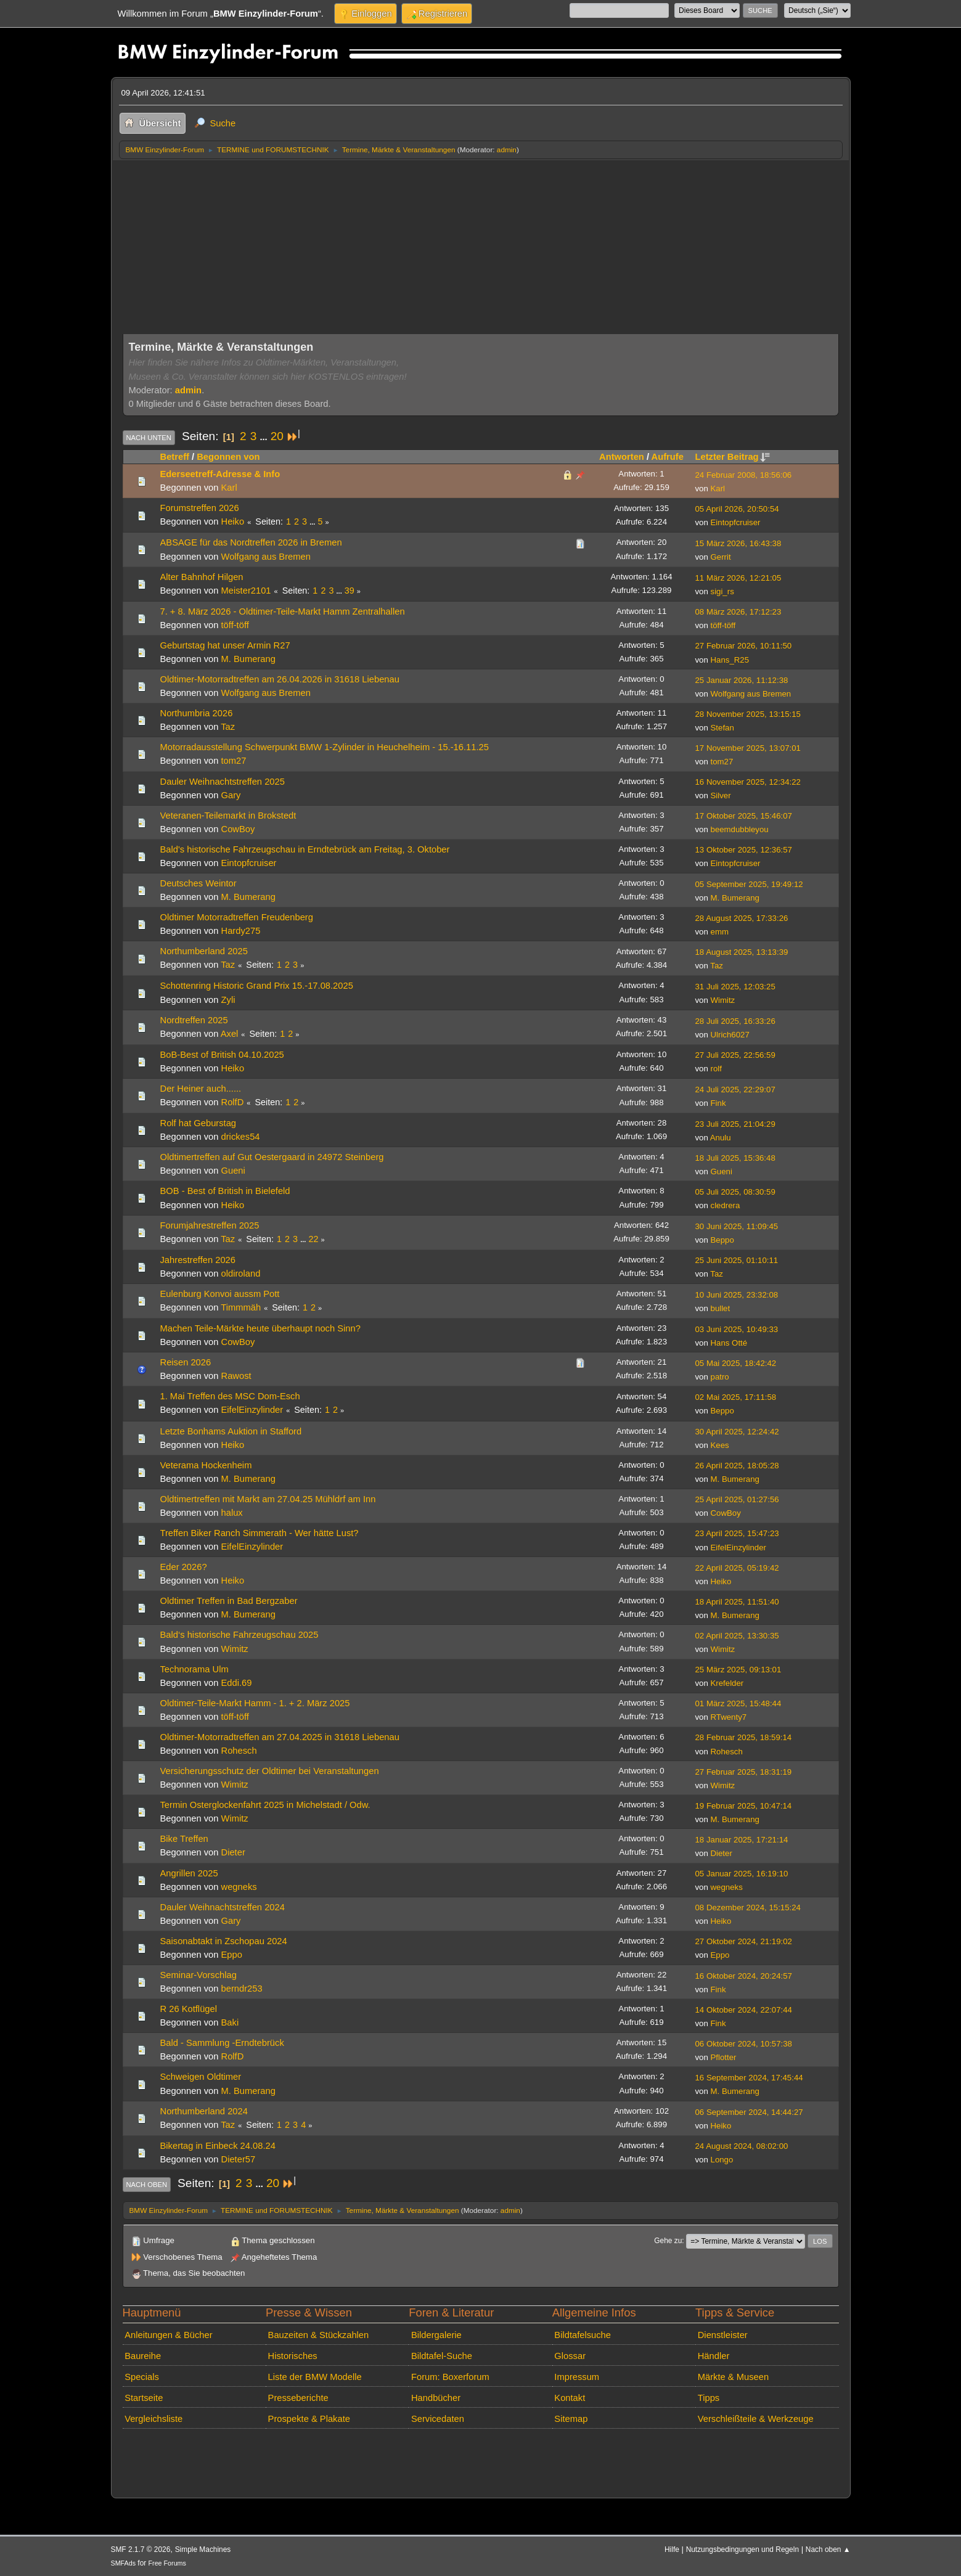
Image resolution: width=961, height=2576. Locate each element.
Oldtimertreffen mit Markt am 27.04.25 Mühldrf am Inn (268, 1499)
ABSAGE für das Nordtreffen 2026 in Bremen (251, 542)
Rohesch (239, 1751)
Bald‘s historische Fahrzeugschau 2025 (239, 1635)
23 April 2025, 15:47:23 (737, 1533)
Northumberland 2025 (204, 951)
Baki (230, 2022)
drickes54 (240, 1137)
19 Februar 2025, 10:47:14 (743, 1805)
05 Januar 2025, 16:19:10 (741, 1873)
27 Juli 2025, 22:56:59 (735, 1055)
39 (349, 590)
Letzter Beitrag (732, 457)
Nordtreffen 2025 (194, 1020)
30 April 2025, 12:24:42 (737, 1431)
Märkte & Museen (733, 2377)
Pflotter (724, 2057)
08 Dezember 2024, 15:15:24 (748, 1907)
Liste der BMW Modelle (315, 2377)
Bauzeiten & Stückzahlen (318, 2335)
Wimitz (723, 1000)
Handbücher (435, 2398)
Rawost (236, 1376)
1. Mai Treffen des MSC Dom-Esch (230, 1396)
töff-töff (235, 625)
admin (507, 149)
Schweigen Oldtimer (201, 2077)
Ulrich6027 (730, 1034)
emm (720, 931)
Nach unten (148, 437)
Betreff (174, 457)
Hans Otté (729, 1342)
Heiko (233, 521)
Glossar (570, 2356)
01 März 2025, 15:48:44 (738, 1703)
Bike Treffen (184, 1839)
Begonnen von (228, 457)
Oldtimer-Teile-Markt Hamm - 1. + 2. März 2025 (255, 1703)
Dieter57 (238, 2159)
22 (313, 1239)
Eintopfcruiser (736, 522)
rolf (716, 1068)
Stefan (722, 727)
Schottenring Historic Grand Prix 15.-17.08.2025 (256, 986)
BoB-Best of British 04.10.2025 (222, 1055)
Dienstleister (723, 2335)
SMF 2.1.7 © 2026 (141, 2549)
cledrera (725, 1205)
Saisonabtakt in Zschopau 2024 (223, 1941)
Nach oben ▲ (828, 2549)
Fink (718, 1103)
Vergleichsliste (153, 2419)
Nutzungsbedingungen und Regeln (742, 2549)
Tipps (708, 2398)
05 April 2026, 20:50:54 (737, 508)
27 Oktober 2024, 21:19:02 (743, 1941)
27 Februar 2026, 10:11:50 (743, 645)
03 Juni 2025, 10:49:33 (737, 1329)
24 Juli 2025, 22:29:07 (735, 1089)
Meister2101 (246, 590)
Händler (714, 2356)
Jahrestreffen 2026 (197, 1260)
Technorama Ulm (194, 1669)
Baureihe (143, 2356)
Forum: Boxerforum (450, 2377)
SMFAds (123, 2563)
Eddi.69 (236, 1683)
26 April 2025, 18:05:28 (737, 1465)
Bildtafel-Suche (441, 2356)
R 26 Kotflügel (188, 2009)
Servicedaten (437, 2419)
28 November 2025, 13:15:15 (748, 714)
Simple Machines (203, 2549)
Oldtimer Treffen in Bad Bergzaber (229, 1601)
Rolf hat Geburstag (198, 1123)
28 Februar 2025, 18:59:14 (743, 1737)
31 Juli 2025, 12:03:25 (735, 986)
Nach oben (147, 2184)
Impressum (576, 2377)
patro (720, 1376)
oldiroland (241, 1273)
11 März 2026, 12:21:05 (738, 578)
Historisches (292, 2356)
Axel (230, 1034)
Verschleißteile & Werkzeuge (756, 2419)
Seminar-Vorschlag (198, 1975)
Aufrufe (668, 457)
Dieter (233, 1852)
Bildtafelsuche (582, 2335)
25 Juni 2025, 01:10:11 (737, 1260)
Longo (722, 2159)
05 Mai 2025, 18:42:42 (736, 1363)
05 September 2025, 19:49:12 (749, 884)
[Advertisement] (481, 252)
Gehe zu (668, 2240)
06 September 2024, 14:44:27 (749, 2112)
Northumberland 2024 (204, 2111)
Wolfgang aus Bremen (266, 557)
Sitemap (570, 2419)
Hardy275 (241, 931)
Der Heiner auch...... (201, 1089)
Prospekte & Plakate (309, 2419)
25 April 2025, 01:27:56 (737, 1499)
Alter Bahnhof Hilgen (201, 577)
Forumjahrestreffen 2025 (210, 1225)
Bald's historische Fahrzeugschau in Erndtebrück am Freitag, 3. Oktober (305, 849)
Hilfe (672, 2549)
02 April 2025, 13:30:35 (737, 1635)
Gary (231, 795)
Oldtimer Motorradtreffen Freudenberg (236, 917)
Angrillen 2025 (189, 1873)
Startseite (144, 2398)
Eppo (231, 1955)
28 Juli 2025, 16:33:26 (735, 1021)
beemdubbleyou (740, 829)
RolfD (232, 1102)
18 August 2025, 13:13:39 (741, 952)
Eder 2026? (183, 1567)
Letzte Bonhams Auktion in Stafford (231, 1431)
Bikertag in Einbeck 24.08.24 (218, 2146)
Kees (720, 1445)
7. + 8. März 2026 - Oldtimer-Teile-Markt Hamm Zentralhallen (282, 611)
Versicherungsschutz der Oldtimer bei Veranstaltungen (269, 1771)
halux (232, 1513)
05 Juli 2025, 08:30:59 (735, 1191)
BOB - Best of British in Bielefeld (225, 1191)
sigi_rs (722, 591)
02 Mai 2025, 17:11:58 (736, 1397)
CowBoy (238, 829)
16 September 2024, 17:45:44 (749, 2077)
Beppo (722, 1240)
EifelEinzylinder (252, 1410)
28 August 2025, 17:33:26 (741, 918)
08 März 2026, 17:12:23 (738, 611)
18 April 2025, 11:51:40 (737, 1601)
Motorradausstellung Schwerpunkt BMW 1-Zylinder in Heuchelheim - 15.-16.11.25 (324, 747)
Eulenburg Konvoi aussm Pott (220, 1294)
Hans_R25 (730, 659)
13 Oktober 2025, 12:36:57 (743, 849)
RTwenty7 (729, 1717)
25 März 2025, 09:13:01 (738, 1669)
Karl (229, 488)
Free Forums (167, 2563)
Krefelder (727, 1683)
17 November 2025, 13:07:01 (748, 748)
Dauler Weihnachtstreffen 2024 (222, 1907)
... (264, 437)
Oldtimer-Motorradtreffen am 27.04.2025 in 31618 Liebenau (279, 1737)
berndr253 (242, 1988)
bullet (720, 1308)
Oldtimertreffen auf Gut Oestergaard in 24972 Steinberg (272, 1157)
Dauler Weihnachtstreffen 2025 (222, 782)
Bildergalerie (436, 2335)
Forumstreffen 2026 (199, 508)
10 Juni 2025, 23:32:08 (737, 1294)
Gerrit (721, 557)
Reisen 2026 (185, 1362)
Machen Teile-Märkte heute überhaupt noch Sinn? (260, 1328)
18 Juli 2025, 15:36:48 (735, 1158)
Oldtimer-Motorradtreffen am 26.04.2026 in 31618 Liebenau (279, 679)
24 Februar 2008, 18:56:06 (743, 475)
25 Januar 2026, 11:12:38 (741, 680)
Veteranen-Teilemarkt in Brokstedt (228, 815)
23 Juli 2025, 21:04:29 (735, 1124)
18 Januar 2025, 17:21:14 (741, 1839)
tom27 (234, 761)
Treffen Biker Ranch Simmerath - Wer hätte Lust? (259, 1533)
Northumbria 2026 (196, 713)
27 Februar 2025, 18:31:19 (743, 1772)
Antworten (621, 457)
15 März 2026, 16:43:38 (738, 543)
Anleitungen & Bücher (168, 2335)
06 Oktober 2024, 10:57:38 (743, 2043)
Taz (228, 727)
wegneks (239, 1887)
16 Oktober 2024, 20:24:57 (743, 1976)
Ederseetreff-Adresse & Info (220, 474)
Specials (142, 2377)
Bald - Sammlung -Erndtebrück (222, 2043)
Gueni (233, 1171)
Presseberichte (298, 2398)
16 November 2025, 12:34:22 (748, 782)
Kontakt (569, 2398)
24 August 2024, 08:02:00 (741, 2146)
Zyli (228, 1000)
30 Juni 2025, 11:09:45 (737, 1226)
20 (277, 436)
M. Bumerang (248, 659)
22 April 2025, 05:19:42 (737, 1567)
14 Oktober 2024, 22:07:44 (743, 2009)
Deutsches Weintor (198, 883)
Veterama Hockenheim (206, 1465)
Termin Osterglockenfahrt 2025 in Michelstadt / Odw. (265, 1805)
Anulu (720, 1137)
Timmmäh (241, 1307)
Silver (721, 795)
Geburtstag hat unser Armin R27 (225, 645)
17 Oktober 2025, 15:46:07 (743, 815)
